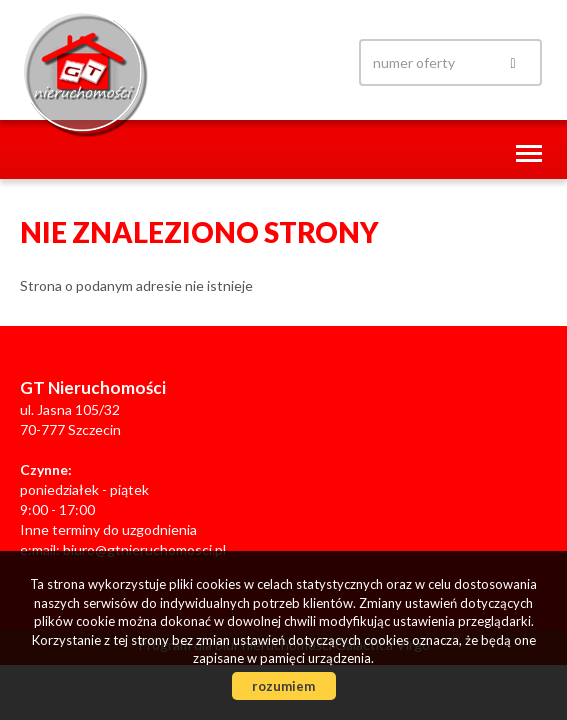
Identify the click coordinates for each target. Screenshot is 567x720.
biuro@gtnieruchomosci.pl (144, 549)
